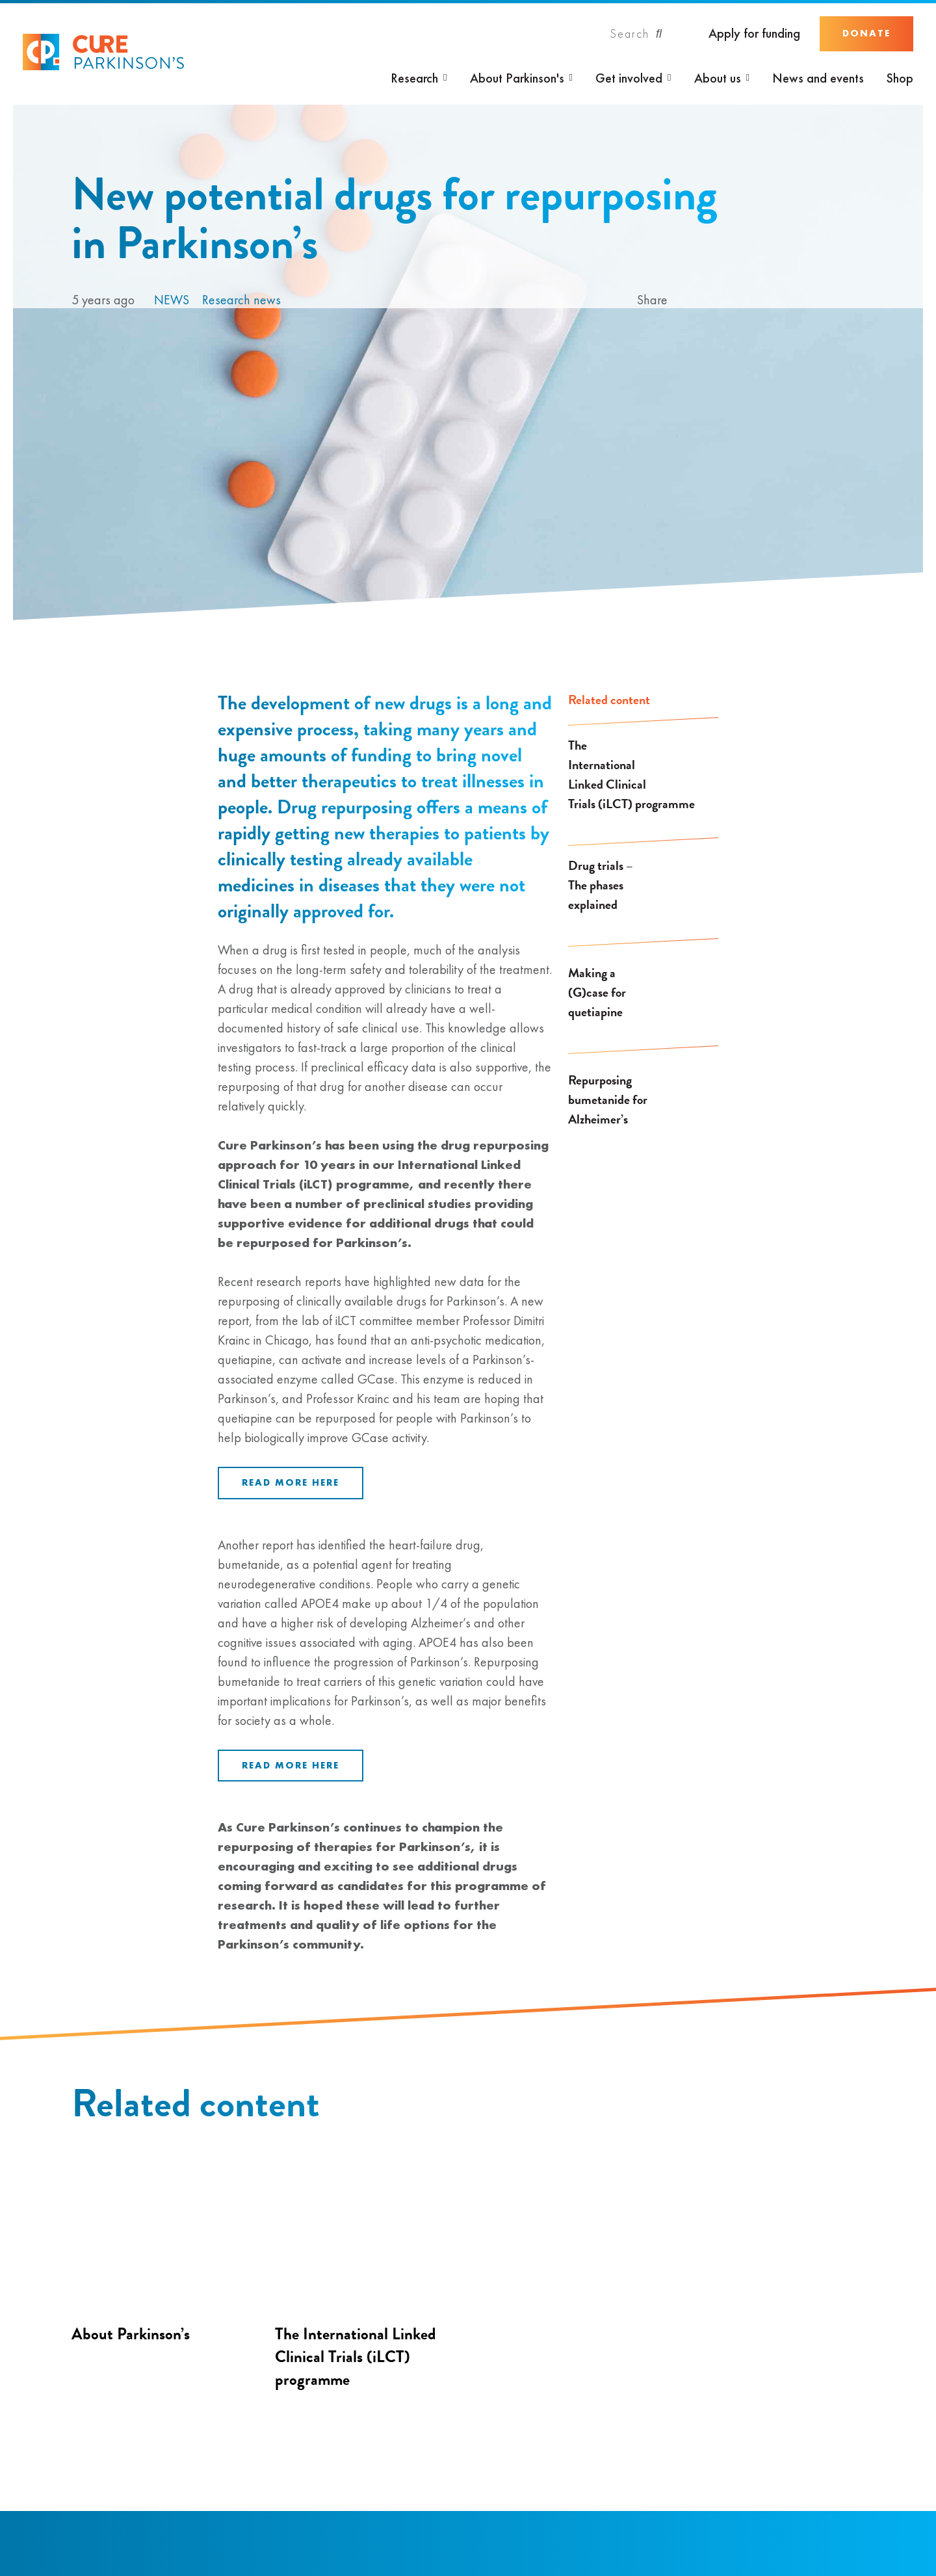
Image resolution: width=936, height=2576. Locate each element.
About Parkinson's (517, 78)
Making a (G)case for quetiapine (597, 992)
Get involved (628, 78)
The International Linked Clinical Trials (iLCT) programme (631, 774)
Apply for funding (754, 33)
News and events (818, 78)
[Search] (636, 33)
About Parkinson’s (131, 2334)
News (171, 299)
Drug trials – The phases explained (600, 885)
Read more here (290, 1482)
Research (414, 78)
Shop (900, 78)
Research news (241, 299)
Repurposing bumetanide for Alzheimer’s (607, 1099)
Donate (866, 33)
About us (717, 78)
